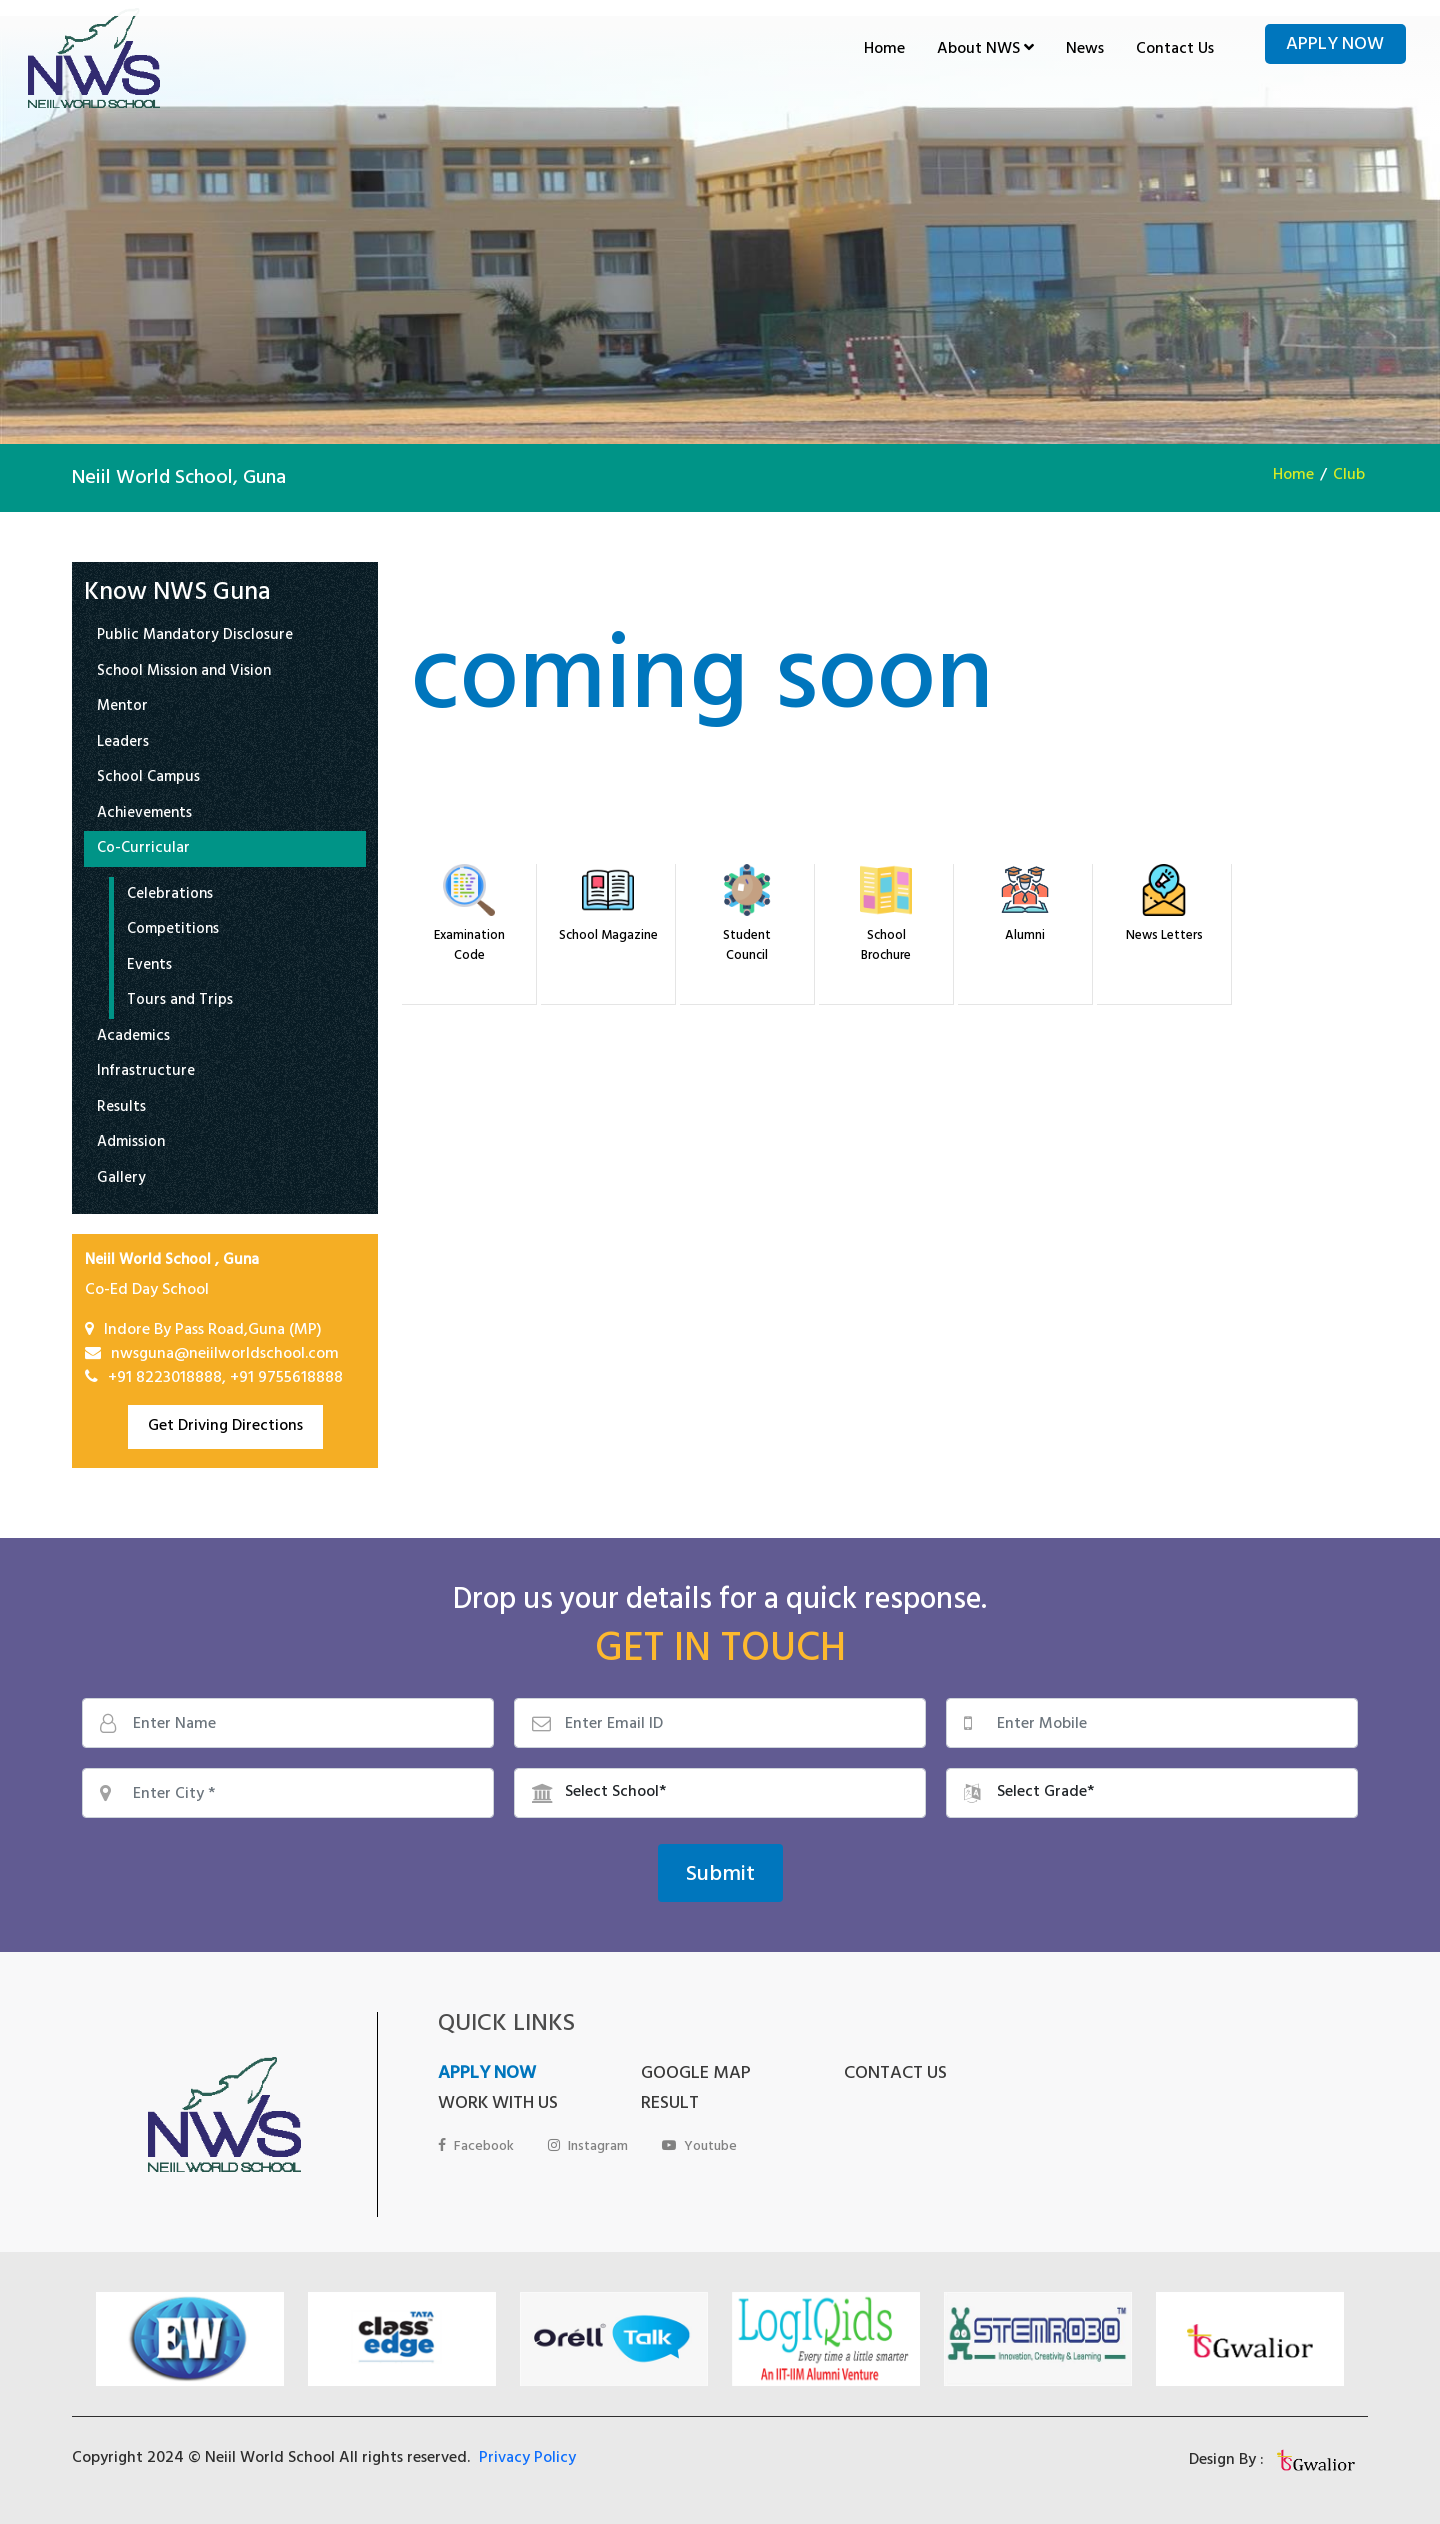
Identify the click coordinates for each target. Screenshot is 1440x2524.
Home (884, 50)
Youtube (699, 2147)
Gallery (121, 1180)
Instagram (588, 2147)
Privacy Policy (527, 2459)
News (1085, 50)
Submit (720, 1876)
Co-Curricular (143, 850)
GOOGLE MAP (696, 2075)
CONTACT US (895, 2075)
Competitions (173, 931)
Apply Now (1335, 46)
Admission (131, 1144)
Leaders (123, 744)
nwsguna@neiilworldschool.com (225, 1355)
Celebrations (170, 896)
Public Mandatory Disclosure (195, 637)
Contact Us (1175, 50)
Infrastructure (146, 1073)
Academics (133, 1038)
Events (149, 967)
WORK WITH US (498, 2105)
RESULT (670, 2105)
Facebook (476, 2147)
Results (121, 1109)
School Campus (148, 779)
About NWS (985, 50)
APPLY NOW (487, 2075)
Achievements (144, 815)
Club (1349, 476)
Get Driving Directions (225, 1427)
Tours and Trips (180, 1002)
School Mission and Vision (184, 673)
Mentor (122, 708)
